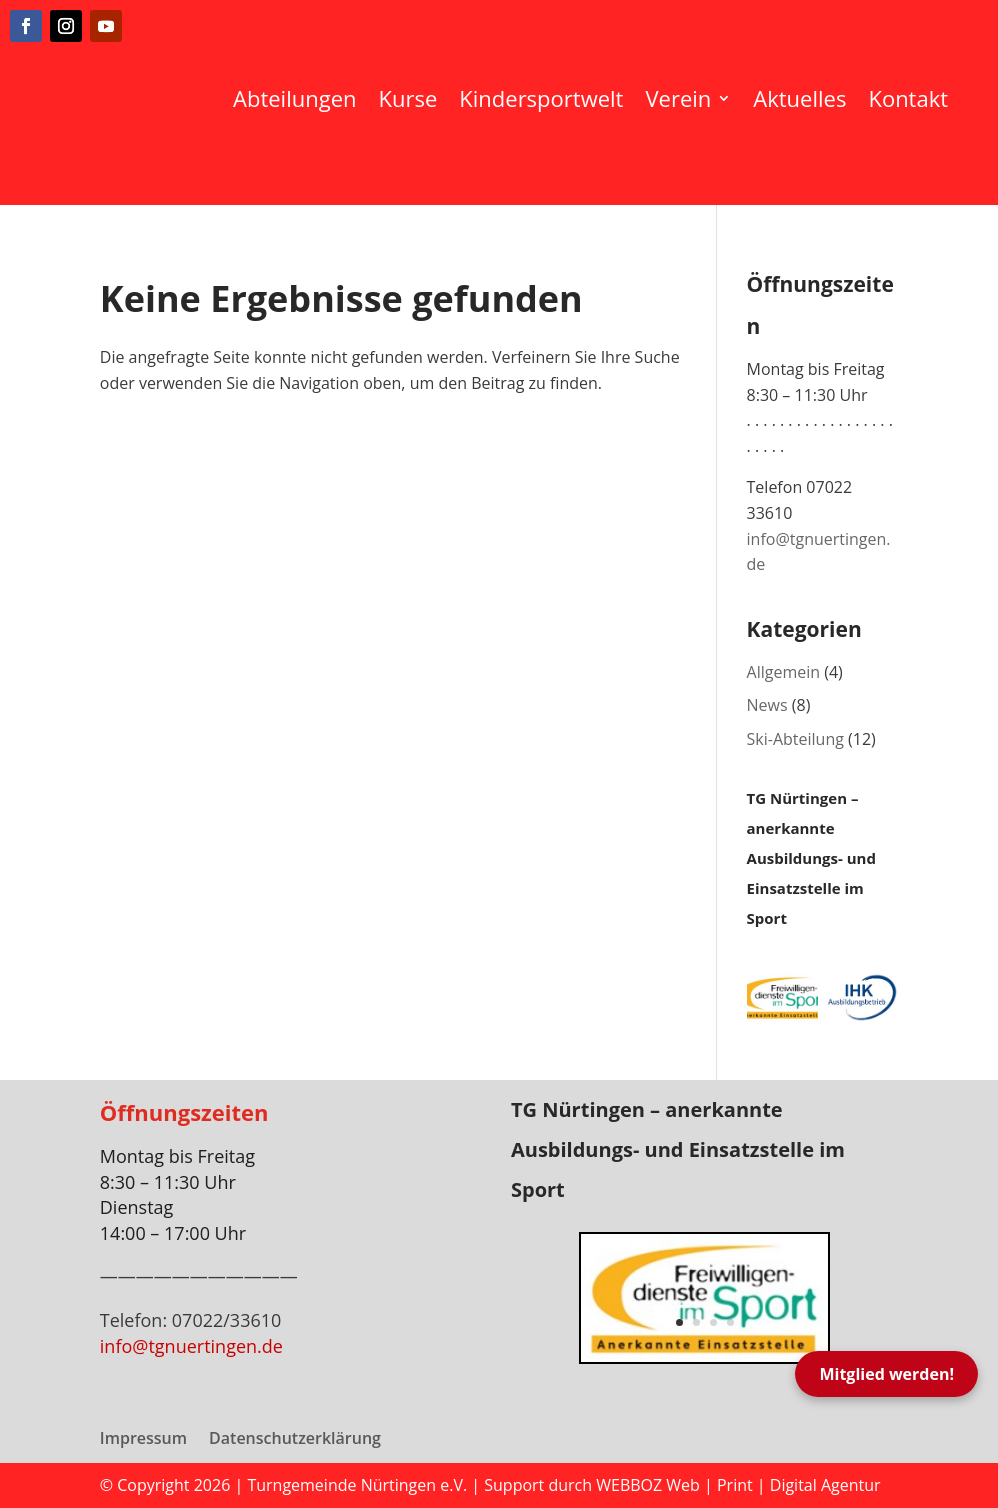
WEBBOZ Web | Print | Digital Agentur (738, 1485)
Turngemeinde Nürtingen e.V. (359, 1485)
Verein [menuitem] (678, 98)
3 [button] (713, 1322)
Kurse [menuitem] (408, 98)
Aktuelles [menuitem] (799, 98)
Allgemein (784, 672)
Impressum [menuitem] (143, 1440)
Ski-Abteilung (795, 739)
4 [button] (730, 1322)
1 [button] (679, 1322)
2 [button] (696, 1322)
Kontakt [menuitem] (908, 98)
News (767, 705)
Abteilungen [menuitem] (294, 98)
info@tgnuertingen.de (191, 1346)
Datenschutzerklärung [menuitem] (295, 1440)
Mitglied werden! (886, 1374)
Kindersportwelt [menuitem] (541, 98)
